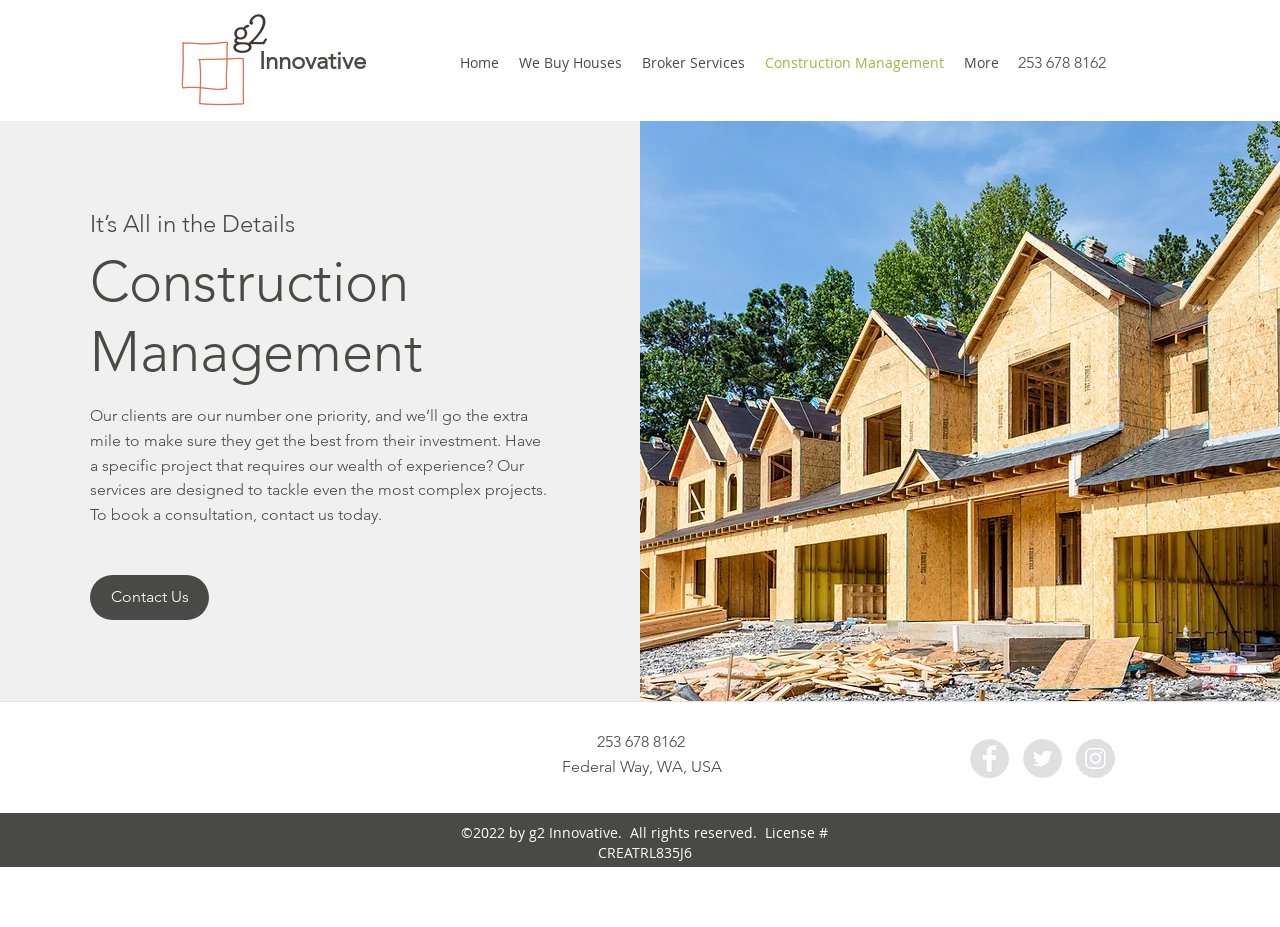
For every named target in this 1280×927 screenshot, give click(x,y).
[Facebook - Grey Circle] (989, 758)
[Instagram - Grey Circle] (1095, 758)
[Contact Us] (149, 597)
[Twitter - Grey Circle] (1042, 758)
